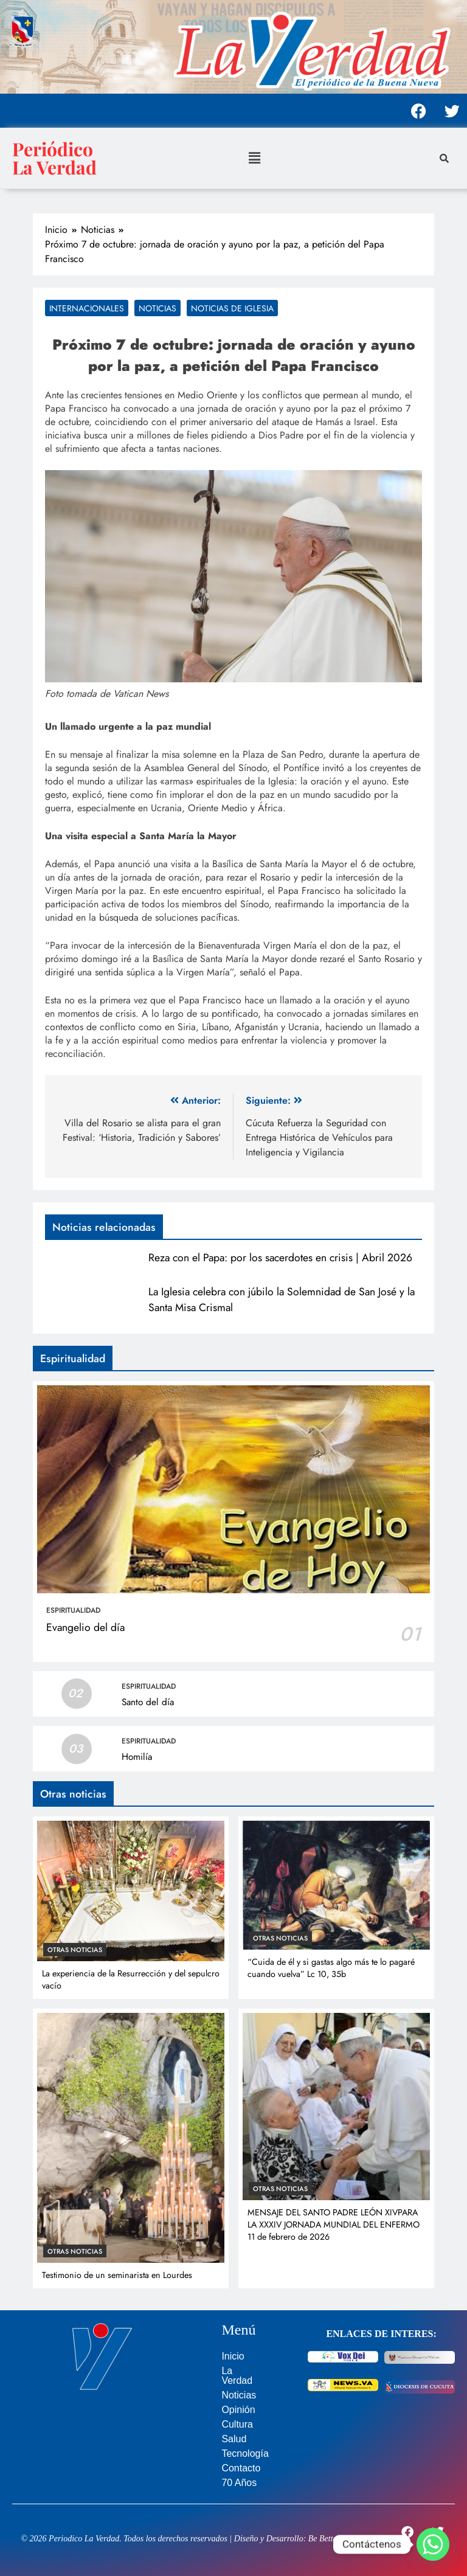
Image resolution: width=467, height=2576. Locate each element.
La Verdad (236, 2376)
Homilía (137, 1757)
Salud (233, 2439)
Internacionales (86, 308)
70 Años (239, 2482)
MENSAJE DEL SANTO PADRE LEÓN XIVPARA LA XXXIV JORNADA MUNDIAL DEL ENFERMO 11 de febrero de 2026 (333, 2224)
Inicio (232, 2356)
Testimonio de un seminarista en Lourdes (117, 2275)
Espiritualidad (73, 1610)
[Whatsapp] (433, 2544)
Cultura (237, 2424)
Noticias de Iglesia (232, 308)
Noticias (157, 308)
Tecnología (244, 2453)
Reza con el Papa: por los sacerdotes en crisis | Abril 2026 (280, 1257)
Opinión (238, 2410)
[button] (254, 158)
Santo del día (148, 1702)
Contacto (240, 2468)
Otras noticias (74, 1950)
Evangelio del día (85, 1627)
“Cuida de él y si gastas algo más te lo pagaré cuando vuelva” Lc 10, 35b (331, 1968)
